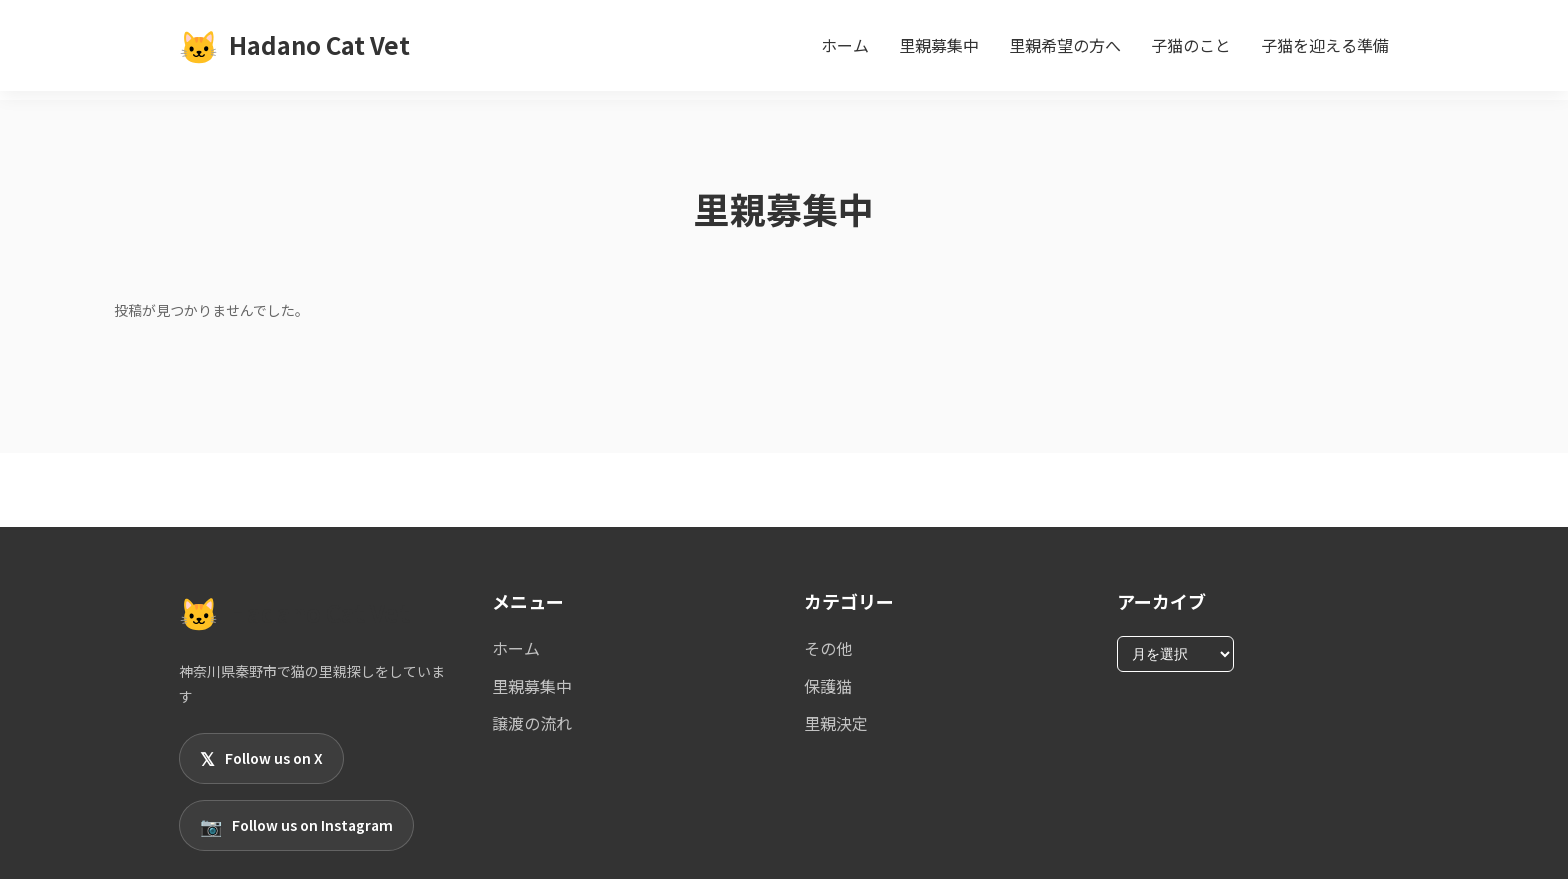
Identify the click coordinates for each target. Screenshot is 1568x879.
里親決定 (836, 723)
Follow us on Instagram (296, 825)
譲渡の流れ (532, 723)
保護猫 (828, 686)
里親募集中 (939, 45)
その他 (828, 648)
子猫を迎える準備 (1325, 45)
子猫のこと (1191, 45)
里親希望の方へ (1065, 45)
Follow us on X (261, 758)
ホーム (845, 45)
